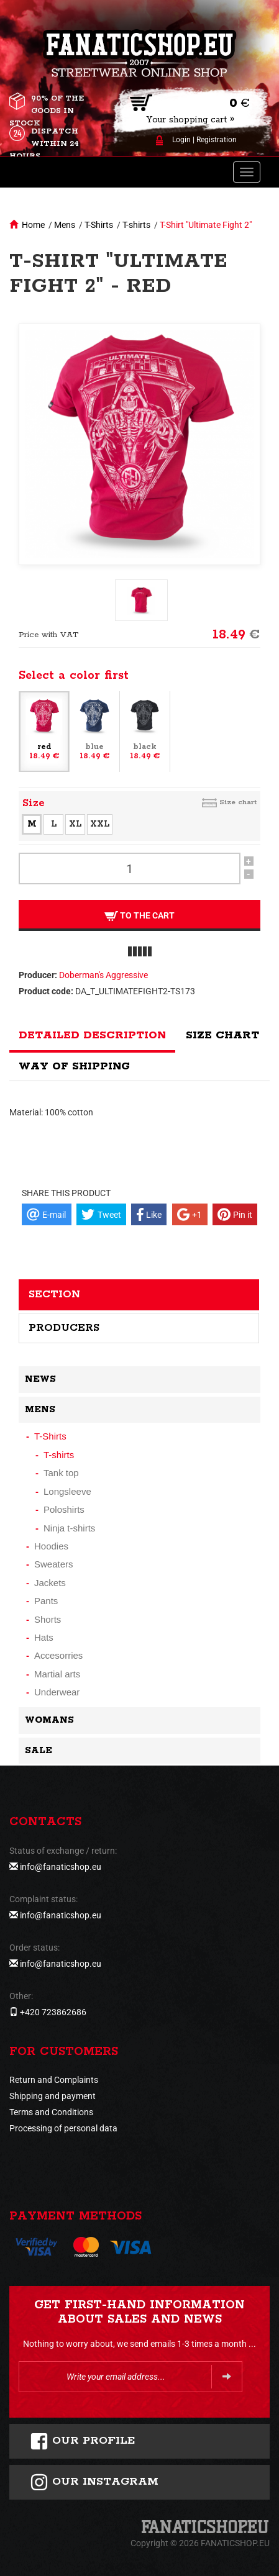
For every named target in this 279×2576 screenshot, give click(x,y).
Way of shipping (74, 1066)
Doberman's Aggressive (103, 975)
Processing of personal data (63, 2128)
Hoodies (51, 1546)
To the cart (139, 915)
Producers (64, 1328)
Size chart (238, 802)
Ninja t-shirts (69, 1528)
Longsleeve (67, 1491)
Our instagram (94, 2482)
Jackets (50, 1582)
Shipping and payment (52, 2096)
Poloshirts (64, 1509)
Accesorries (58, 1655)
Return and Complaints (53, 2080)
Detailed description (92, 1035)
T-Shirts (99, 225)
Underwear (57, 1692)
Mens (64, 225)
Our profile (82, 2441)
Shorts (47, 1619)
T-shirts (136, 225)
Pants (46, 1600)
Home (33, 225)
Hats (43, 1637)
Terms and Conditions (51, 2112)
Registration (216, 139)
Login (181, 139)
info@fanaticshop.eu (60, 1867)
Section (54, 1294)
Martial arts (57, 1674)
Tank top (61, 1472)
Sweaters (53, 1564)
